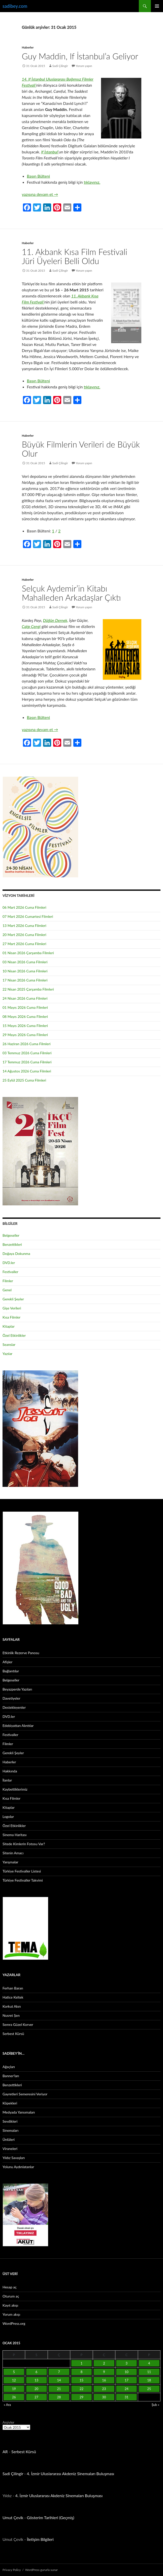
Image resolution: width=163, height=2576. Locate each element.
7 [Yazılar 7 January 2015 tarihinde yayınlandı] (59, 2372)
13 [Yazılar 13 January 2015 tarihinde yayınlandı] (36, 2380)
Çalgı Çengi (31, 626)
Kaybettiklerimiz (15, 1789)
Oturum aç (11, 2296)
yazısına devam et (40, 194)
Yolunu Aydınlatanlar (18, 2167)
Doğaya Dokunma (16, 1253)
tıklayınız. (92, 182)
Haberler (28, 47)
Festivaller (10, 1272)
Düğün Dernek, (55, 620)
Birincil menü (157, 6)
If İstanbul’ (50, 151)
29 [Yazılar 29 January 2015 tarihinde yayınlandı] (81, 2397)
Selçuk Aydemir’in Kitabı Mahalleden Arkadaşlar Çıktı (71, 592)
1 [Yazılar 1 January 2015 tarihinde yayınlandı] (82, 2363)
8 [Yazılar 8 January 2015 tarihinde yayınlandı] (82, 2372)
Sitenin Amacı (13, 1853)
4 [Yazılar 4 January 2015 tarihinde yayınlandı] (149, 2363)
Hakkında (10, 1771)
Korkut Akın (12, 2006)
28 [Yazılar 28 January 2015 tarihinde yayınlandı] (59, 2397)
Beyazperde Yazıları (17, 1689)
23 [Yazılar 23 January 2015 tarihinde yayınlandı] (104, 2389)
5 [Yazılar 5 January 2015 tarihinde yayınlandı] (14, 2372)
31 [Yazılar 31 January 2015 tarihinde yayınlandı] (126, 2397)
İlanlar (7, 1780)
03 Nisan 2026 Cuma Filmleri (25, 962)
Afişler (7, 1662)
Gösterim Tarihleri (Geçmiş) (50, 2517)
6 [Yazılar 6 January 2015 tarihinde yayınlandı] (37, 2372)
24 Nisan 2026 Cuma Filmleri (25, 998)
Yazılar (7, 1353)
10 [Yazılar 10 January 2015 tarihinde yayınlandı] (126, 2372)
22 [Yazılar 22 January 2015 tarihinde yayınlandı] (81, 2389)
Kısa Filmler (11, 1317)
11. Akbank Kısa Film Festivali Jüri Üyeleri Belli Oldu (74, 256)
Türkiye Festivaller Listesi (22, 1871)
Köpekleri (10, 2103)
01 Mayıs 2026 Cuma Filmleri (25, 1007)
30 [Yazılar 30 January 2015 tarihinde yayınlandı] (104, 2397)
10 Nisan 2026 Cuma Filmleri (25, 971)
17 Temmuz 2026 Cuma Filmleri (27, 1062)
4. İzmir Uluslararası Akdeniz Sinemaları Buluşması (70, 2473)
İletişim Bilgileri (40, 2539)
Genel (7, 1290)
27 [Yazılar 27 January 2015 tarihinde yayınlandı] (36, 2397)
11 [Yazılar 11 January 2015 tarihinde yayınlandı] (149, 2372)
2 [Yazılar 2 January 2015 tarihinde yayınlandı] (104, 2363)
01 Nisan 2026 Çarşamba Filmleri (28, 953)
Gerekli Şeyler (13, 1299)
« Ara (7, 2405)
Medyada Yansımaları (19, 2112)
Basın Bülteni (38, 176)
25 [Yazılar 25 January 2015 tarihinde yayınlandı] (149, 2389)
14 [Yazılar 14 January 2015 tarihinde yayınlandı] (59, 2380)
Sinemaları (10, 2130)
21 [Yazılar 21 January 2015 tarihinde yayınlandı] (59, 2389)
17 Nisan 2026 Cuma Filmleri (25, 980)
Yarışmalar (10, 1862)
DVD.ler (9, 1262)
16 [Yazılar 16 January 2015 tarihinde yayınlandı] (104, 2380)
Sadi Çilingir (60, 66)
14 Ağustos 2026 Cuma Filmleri (27, 1071)
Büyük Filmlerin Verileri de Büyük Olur (81, 448)
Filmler (8, 1281)
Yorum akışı (11, 2314)
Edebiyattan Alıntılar (18, 1725)
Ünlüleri (9, 2139)
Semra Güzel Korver (18, 2024)
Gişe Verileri (12, 1308)
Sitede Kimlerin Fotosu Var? (24, 1844)
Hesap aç (10, 2287)
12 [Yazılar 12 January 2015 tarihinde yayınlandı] (14, 2380)
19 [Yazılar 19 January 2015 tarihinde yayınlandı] (14, 2389)
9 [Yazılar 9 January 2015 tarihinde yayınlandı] (104, 2372)
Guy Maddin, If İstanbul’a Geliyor (80, 56)
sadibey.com (15, 6)
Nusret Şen (11, 2015)
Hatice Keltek (13, 1997)
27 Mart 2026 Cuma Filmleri (24, 944)
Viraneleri (10, 2148)
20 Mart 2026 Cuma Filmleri (24, 934)
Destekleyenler (14, 1707)
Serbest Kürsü (13, 2033)
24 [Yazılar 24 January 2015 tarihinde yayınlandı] (126, 2389)
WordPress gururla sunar (41, 2570)
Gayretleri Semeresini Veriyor (25, 2094)
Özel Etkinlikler (14, 1335)
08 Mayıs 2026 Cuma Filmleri (25, 1016)
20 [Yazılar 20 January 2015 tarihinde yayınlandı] (36, 2389)
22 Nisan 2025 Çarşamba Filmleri (28, 989)
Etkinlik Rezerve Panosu (21, 1653)
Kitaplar (9, 1326)
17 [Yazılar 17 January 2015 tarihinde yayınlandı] (126, 2380)
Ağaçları (9, 2067)
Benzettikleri (12, 1244)
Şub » (155, 2405)
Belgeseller (11, 1235)
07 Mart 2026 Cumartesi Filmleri (28, 916)
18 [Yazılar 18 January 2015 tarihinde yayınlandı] (149, 2380)
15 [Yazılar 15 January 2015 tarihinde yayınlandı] (81, 2380)
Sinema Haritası (14, 1835)
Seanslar (9, 1344)
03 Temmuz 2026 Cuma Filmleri (27, 1053)
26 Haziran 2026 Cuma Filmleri (27, 1044)
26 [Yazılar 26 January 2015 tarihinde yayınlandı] (14, 2397)
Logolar (8, 1816)
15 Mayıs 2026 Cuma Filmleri (25, 1025)
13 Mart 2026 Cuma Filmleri (24, 925)
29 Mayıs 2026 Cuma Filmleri (25, 1035)
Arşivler (8, 2422)
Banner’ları (11, 2076)
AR (5, 2451)
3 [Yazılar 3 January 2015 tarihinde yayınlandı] (127, 2363)
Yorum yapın (84, 66)
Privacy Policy (12, 2570)
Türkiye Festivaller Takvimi (23, 1880)
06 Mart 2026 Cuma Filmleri (24, 907)
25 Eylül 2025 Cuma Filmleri (24, 1080)
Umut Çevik (13, 2517)
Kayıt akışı (10, 2305)
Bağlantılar (11, 1671)
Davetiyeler (11, 1698)
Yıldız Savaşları (14, 2158)
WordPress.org (14, 2323)
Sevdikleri (10, 2121)
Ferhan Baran (13, 1988)
